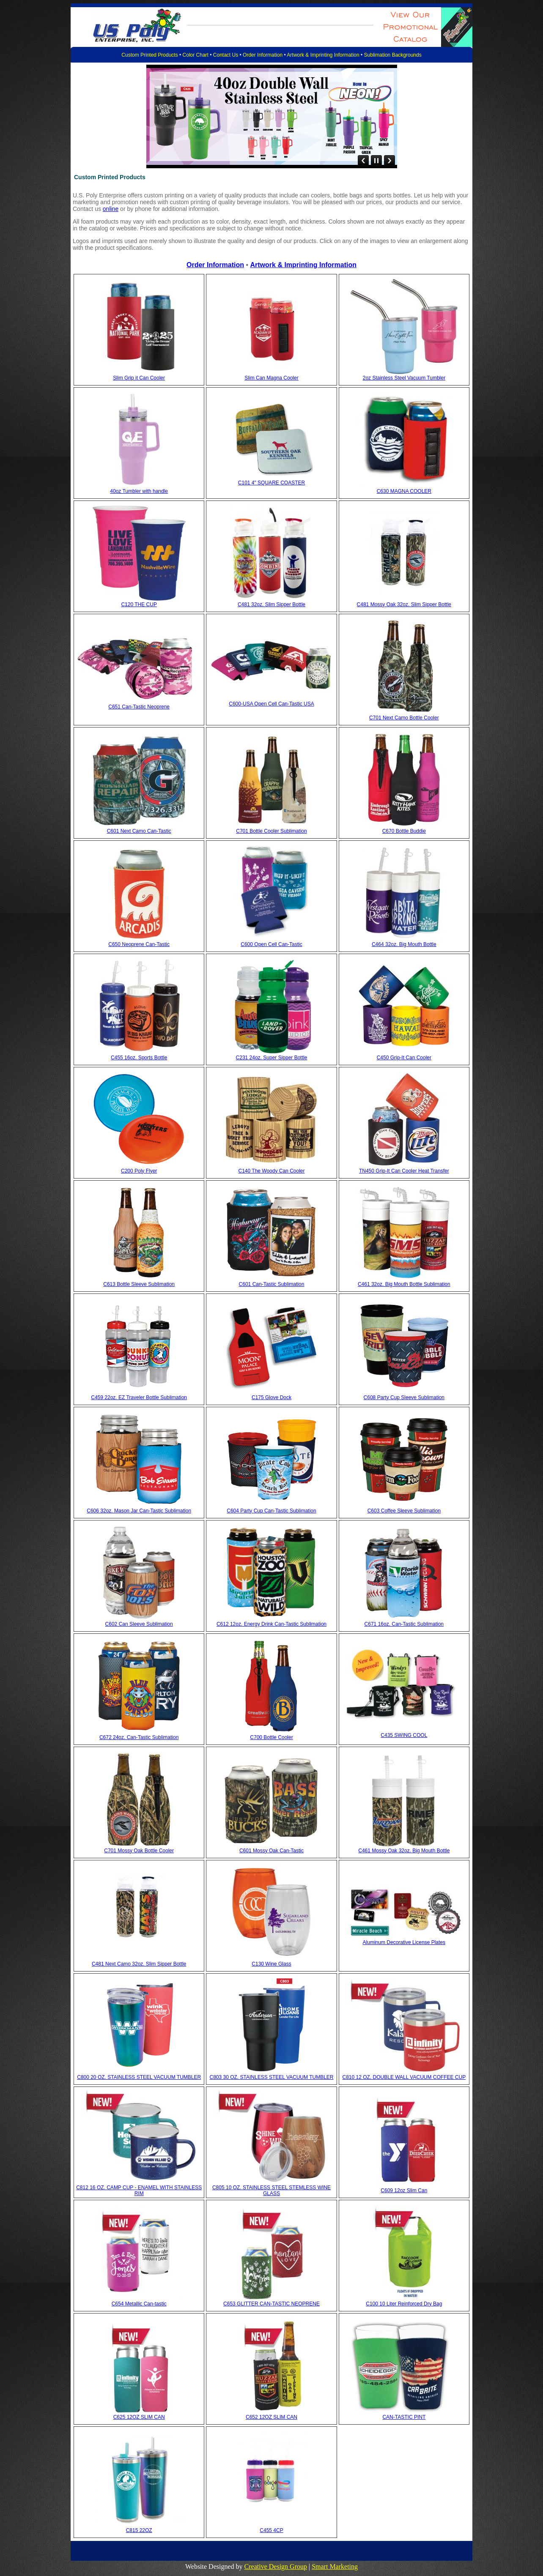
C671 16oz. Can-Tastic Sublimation (404, 1624)
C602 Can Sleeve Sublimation (139, 1624)
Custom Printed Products (149, 55)
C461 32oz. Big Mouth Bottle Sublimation (404, 1284)
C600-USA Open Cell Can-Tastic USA (271, 704)
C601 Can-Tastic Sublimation (271, 1284)
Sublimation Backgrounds (393, 55)
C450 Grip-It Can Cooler (404, 1058)
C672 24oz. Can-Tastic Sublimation (138, 1737)
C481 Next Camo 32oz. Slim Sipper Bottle (139, 1964)
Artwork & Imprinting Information (323, 55)
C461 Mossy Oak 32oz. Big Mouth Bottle (404, 1851)
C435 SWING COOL (404, 1735)
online (110, 208)
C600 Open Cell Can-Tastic (271, 944)
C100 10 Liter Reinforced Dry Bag (404, 2304)
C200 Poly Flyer (139, 1171)
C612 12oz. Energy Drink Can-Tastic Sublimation (271, 1624)
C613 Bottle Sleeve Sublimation (139, 1284)
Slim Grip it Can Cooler (139, 378)
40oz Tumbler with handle (139, 491)
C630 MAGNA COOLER (404, 491)
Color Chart (195, 55)
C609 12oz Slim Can (404, 2190)
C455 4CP (271, 2530)
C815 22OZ (139, 2530)
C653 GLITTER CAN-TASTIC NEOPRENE (271, 2304)
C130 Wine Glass (271, 1964)
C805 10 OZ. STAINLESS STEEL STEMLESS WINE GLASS (271, 2190)
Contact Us (225, 55)
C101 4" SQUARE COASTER (271, 483)
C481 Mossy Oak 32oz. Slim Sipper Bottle (404, 604)
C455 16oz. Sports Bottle (139, 1058)
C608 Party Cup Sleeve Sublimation (404, 1397)
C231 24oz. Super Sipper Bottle (271, 1058)
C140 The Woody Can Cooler (272, 1171)
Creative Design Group (275, 2566)
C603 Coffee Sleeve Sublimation (404, 1511)
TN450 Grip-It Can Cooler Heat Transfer (404, 1171)
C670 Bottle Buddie (404, 831)
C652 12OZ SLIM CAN (271, 2417)
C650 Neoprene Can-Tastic (139, 944)
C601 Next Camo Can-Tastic (139, 831)
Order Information (262, 55)
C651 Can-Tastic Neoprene (139, 707)
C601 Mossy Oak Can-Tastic (271, 1851)
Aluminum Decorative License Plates (404, 1942)
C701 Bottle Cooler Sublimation (271, 831)
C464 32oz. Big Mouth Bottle (404, 944)
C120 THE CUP (138, 604)
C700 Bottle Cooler (271, 1737)
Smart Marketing (335, 2566)
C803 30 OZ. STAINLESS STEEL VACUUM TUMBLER (272, 2077)
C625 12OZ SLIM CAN (139, 2417)
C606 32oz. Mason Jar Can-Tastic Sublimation (139, 1511)
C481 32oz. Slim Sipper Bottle (271, 604)
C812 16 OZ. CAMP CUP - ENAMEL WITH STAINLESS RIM (139, 2190)
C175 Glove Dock (271, 1397)
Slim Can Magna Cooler (271, 378)
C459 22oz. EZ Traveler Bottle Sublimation (139, 1397)
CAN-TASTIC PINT (403, 2417)
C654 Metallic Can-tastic (139, 2304)
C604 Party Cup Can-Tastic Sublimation (271, 1511)
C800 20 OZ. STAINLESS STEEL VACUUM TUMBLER (139, 2077)
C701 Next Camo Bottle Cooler (404, 718)
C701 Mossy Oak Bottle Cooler (139, 1851)
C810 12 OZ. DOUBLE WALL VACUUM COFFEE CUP (404, 2077)
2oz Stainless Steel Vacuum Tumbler (404, 378)
